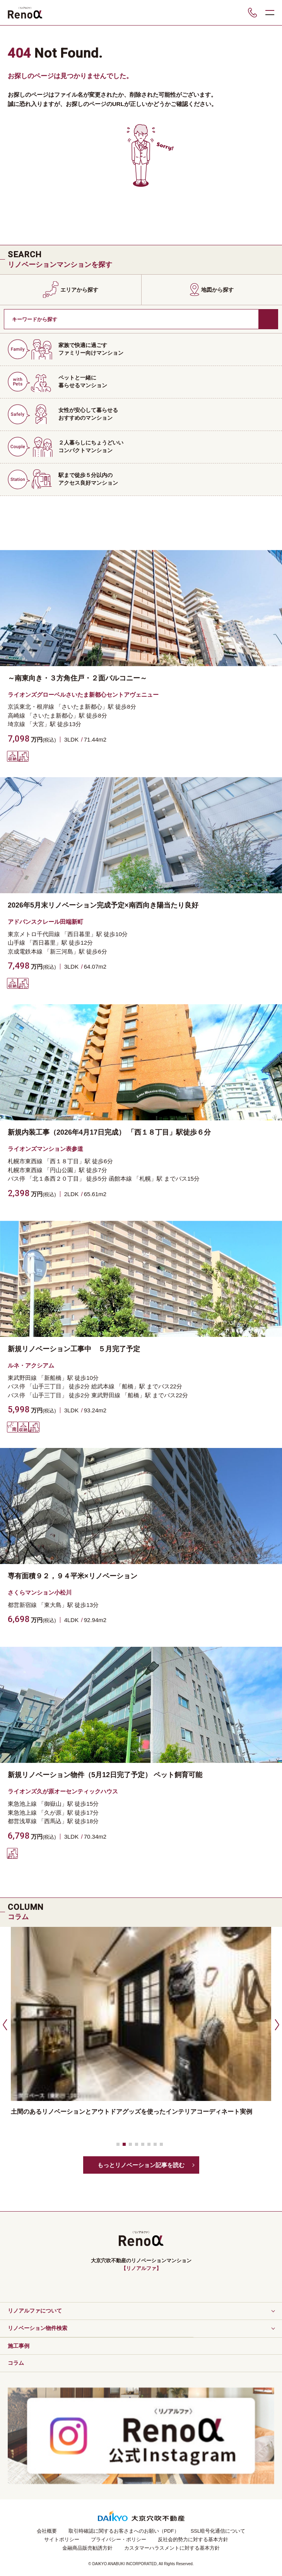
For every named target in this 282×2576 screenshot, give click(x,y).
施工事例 (18, 2346)
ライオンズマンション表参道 (45, 1148)
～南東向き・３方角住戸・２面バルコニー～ (77, 678)
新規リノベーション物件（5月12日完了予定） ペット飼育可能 (105, 1775)
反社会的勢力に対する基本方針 (193, 2539)
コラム (16, 2363)
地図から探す (217, 290)
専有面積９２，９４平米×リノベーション (72, 1576)
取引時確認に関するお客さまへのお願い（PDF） (123, 2531)
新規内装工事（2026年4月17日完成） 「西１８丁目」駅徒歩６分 (109, 1132)
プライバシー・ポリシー (118, 2539)
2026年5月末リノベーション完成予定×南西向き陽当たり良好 (103, 905)
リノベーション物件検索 (37, 2328)
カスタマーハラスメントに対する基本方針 (172, 2548)
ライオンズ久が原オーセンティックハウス (63, 1791)
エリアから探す (79, 290)
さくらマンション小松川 (40, 1592)
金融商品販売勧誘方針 (87, 2548)
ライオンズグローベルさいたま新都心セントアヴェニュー (83, 694)
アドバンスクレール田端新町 (45, 921)
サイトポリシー (61, 2539)
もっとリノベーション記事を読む (141, 2165)
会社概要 (47, 2531)
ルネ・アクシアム (31, 1365)
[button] (4, 2024)
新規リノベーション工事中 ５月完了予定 (74, 1349)
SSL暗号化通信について (218, 2531)
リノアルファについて (35, 2311)
